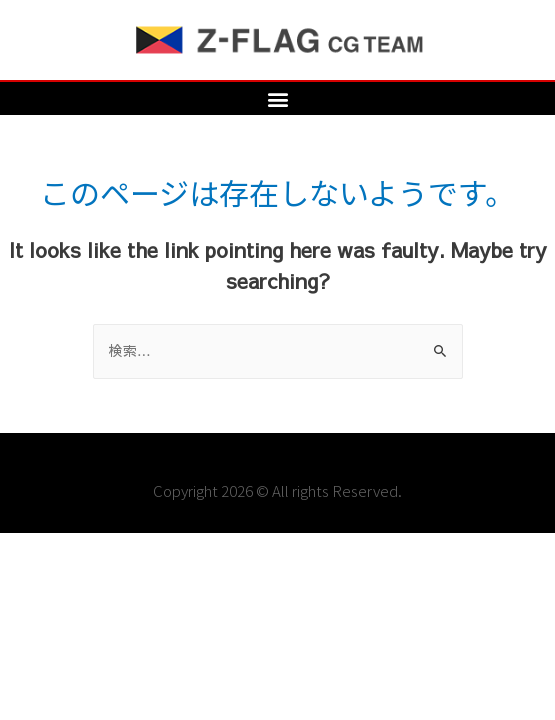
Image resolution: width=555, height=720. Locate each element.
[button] (277, 98)
